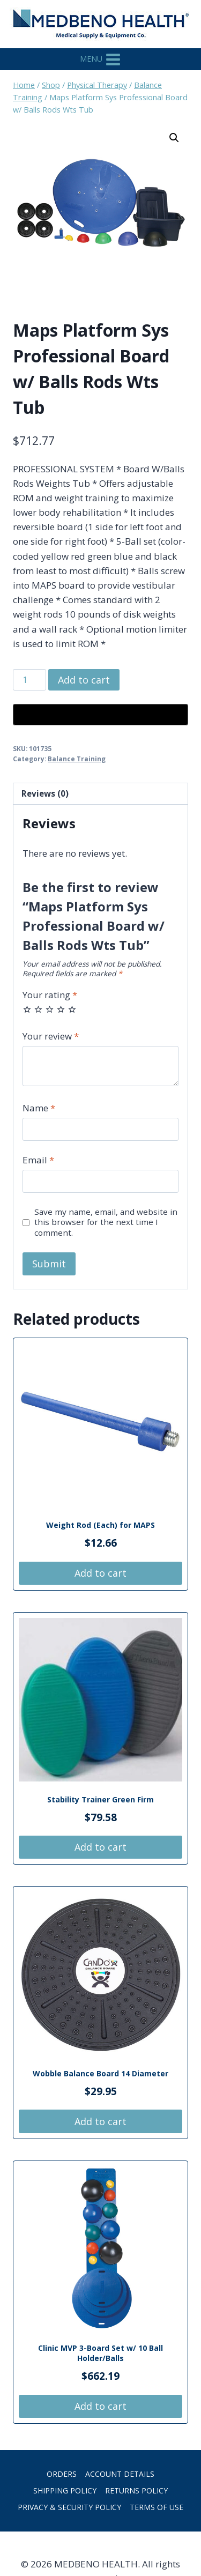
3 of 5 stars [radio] (49, 1009)
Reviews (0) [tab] (45, 793)
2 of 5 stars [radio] (38, 1009)
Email (38, 1160)
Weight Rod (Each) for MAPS (100, 1525)
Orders (62, 2474)
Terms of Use (156, 2507)
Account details (119, 2474)
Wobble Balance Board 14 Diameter (100, 2073)
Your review (51, 1036)
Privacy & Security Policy (69, 2507)
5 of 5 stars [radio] (72, 1009)
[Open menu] (101, 59)
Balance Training (77, 758)
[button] (174, 137)
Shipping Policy (64, 2490)
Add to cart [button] (100, 1573)
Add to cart (84, 679)
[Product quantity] (29, 680)
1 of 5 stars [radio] (27, 1009)
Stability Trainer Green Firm (100, 1799)
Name (39, 1108)
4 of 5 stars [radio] (60, 1009)
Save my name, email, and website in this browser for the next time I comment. (105, 1222)
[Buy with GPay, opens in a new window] (100, 714)
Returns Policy (136, 2490)
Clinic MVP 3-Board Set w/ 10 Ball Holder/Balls (100, 2353)
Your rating (50, 995)
